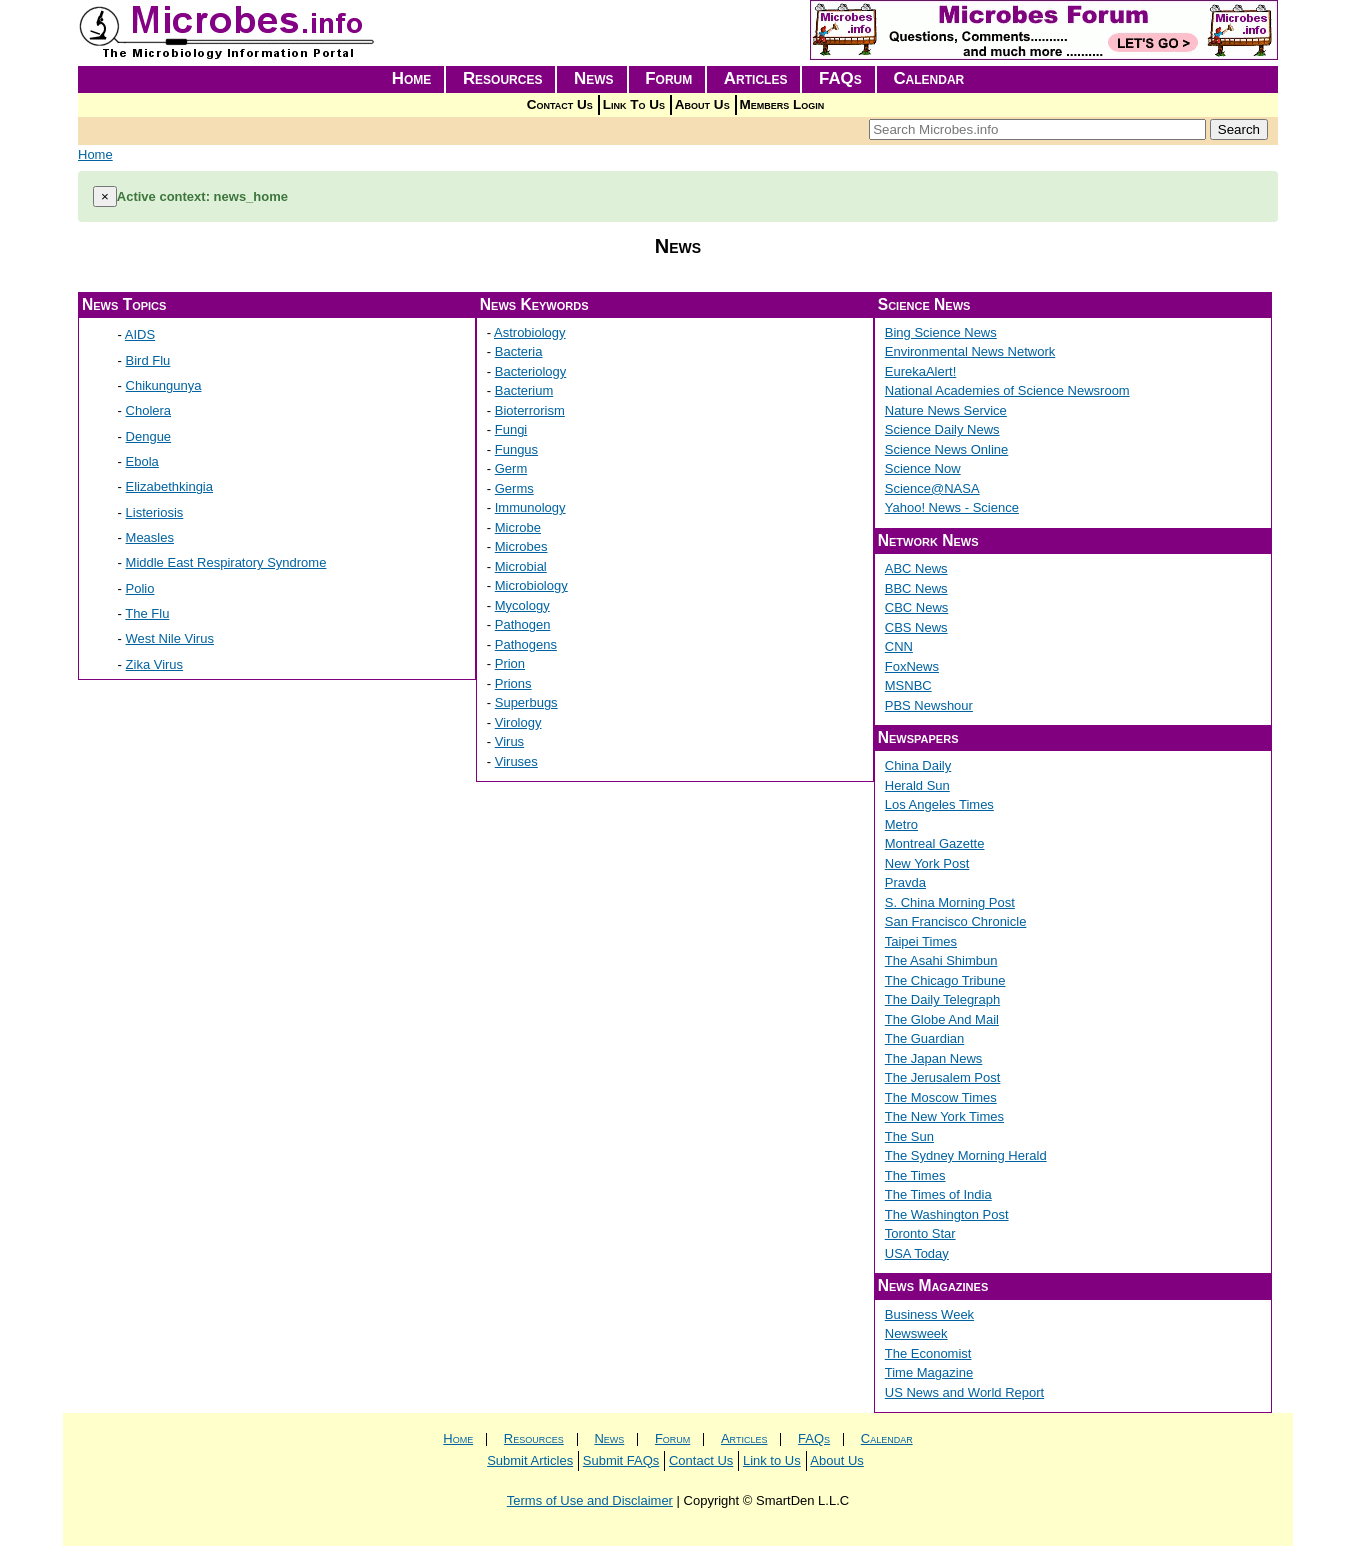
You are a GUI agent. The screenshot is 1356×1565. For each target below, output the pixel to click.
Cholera (149, 410)
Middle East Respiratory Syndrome (226, 562)
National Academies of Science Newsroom (1007, 390)
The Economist (928, 1353)
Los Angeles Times (939, 804)
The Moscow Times (941, 1097)
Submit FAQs (621, 1460)
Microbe (518, 527)
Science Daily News (942, 429)
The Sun (909, 1136)
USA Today (917, 1253)
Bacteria (519, 351)
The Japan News (934, 1058)
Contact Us (560, 104)
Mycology (522, 605)
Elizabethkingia (169, 486)
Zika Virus (155, 664)
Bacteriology (531, 371)
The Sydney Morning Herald (966, 1155)
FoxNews (912, 666)
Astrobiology (530, 332)
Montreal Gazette (935, 843)
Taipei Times (921, 941)
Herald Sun (917, 785)
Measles (150, 537)
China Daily (918, 765)
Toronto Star (920, 1233)
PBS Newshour (929, 705)
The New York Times (944, 1116)
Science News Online (947, 449)
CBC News (917, 607)
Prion (510, 663)
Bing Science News (941, 332)
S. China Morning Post (950, 902)
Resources (503, 78)
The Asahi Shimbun (941, 960)
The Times (915, 1175)
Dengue (149, 436)
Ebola (142, 461)
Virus (509, 741)
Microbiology (531, 585)
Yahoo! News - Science (952, 507)
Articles (756, 78)
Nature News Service (946, 410)
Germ (511, 468)
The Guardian (925, 1038)
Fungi (511, 429)
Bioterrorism (530, 410)
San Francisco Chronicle (956, 921)
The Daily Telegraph (942, 999)
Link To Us (634, 104)
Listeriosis (155, 512)
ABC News (916, 568)
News (594, 78)
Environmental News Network (970, 351)
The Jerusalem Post (943, 1077)
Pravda (905, 882)
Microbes (521, 546)
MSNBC (908, 685)
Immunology (530, 507)
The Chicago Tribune (945, 980)
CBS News (916, 627)
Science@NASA (932, 488)
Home (412, 78)
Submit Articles (530, 1460)
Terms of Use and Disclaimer (590, 1500)
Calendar (928, 78)
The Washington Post (947, 1214)
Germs (514, 488)
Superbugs (526, 702)
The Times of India (938, 1194)
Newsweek (916, 1333)
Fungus (516, 449)
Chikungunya (164, 385)
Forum (668, 78)
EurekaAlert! (921, 371)
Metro (901, 824)
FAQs (840, 78)
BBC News (916, 588)
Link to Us (772, 1460)
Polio (140, 588)
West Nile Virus (170, 638)
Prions (513, 683)
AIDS (140, 334)
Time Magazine (929, 1372)
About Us (702, 104)
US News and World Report (964, 1392)
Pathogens (526, 644)
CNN (899, 646)
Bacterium (524, 390)
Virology (518, 722)
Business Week (929, 1314)
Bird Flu (148, 360)
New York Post (927, 863)
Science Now (923, 468)
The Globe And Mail (942, 1019)
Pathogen (523, 624)
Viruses (516, 761)
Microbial (521, 566)
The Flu (147, 613)
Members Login (782, 104)
